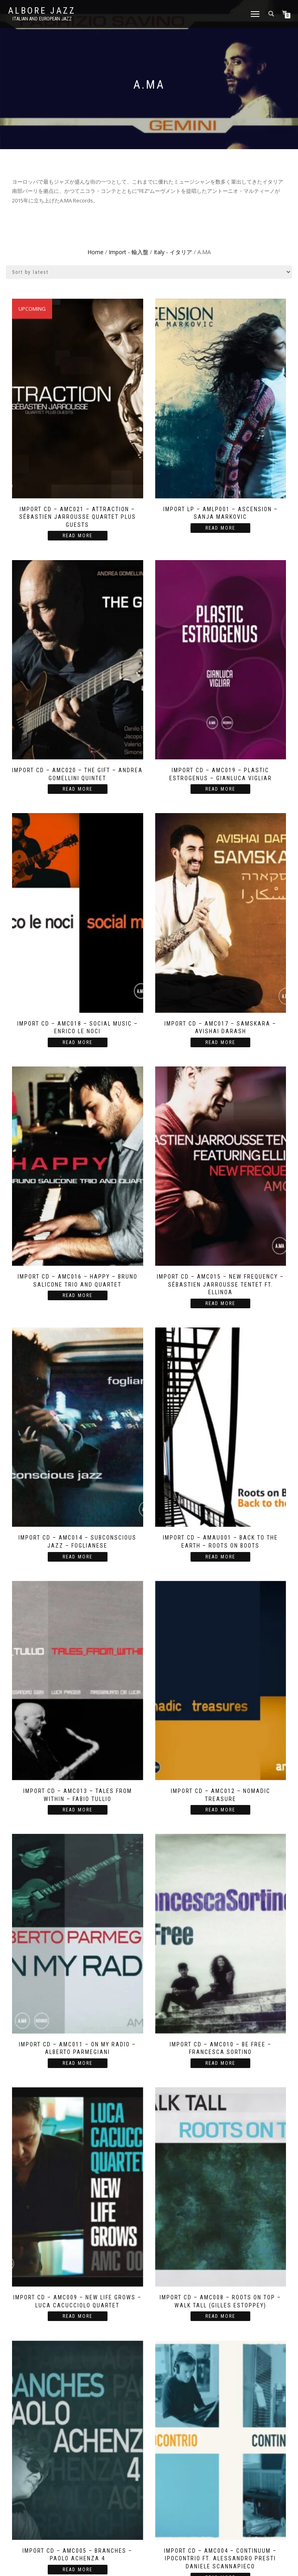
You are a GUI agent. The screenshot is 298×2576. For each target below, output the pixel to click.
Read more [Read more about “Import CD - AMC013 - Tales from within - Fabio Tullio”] (78, 1810)
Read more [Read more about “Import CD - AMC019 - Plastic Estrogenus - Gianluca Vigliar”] (220, 789)
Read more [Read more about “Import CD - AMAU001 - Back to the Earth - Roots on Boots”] (220, 1557)
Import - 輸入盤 (128, 252)
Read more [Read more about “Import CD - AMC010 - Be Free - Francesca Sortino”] (220, 2063)
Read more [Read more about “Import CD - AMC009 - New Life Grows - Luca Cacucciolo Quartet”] (78, 2316)
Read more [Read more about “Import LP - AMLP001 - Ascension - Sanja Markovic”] (220, 528)
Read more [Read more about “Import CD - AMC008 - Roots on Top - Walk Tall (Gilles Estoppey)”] (220, 2316)
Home (95, 252)
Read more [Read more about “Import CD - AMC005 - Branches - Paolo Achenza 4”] (78, 2569)
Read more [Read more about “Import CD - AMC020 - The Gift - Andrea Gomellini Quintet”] (78, 789)
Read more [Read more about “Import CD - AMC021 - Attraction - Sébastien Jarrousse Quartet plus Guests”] (78, 535)
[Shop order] (149, 272)
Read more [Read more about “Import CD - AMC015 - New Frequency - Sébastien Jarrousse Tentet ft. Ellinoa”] (220, 1303)
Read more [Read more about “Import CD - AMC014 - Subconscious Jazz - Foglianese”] (78, 1557)
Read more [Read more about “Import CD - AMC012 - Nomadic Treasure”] (220, 1810)
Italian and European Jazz (42, 19)
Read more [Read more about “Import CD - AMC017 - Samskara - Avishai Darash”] (220, 1042)
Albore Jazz (42, 11)
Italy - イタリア (173, 252)
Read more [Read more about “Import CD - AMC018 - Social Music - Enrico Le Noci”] (78, 1042)
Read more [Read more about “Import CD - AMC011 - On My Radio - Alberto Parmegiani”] (78, 2063)
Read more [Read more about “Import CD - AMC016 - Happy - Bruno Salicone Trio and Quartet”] (78, 1295)
